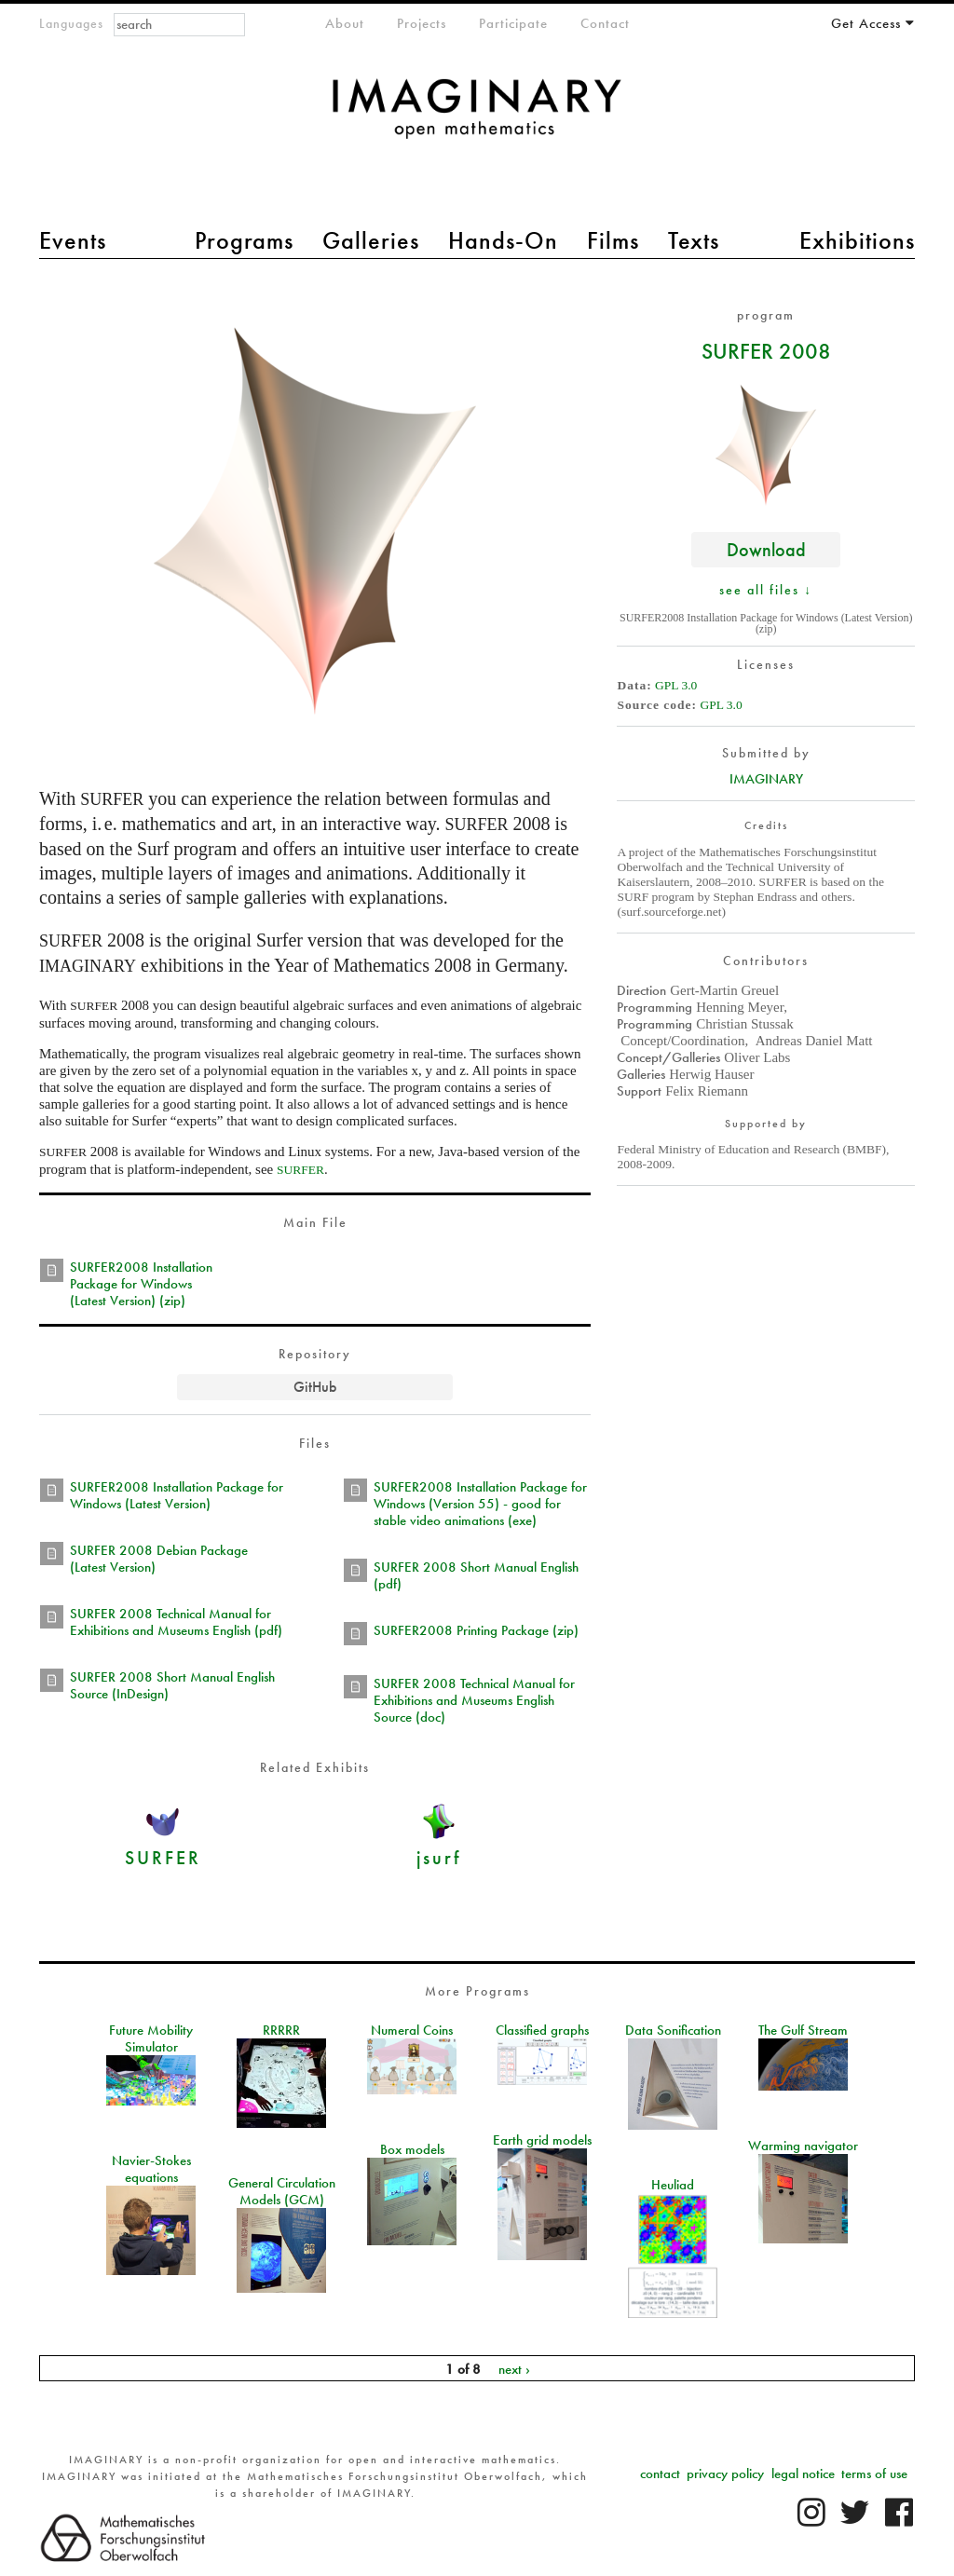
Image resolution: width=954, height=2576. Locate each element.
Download (766, 549)
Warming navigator (803, 2145)
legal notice (803, 2473)
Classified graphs (542, 2030)
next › (514, 2368)
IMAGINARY (766, 778)
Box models (412, 2149)
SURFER (163, 1857)
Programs (244, 240)
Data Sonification (673, 2030)
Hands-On (503, 240)
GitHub (314, 1387)
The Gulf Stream (803, 2030)
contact (660, 2473)
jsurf (438, 1857)
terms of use (874, 2473)
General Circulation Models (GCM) (281, 2191)
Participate (513, 23)
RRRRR (281, 2030)
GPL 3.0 (676, 685)
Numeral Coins (412, 2030)
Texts (693, 240)
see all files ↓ (765, 589)
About (344, 23)
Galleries (370, 240)
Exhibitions (857, 240)
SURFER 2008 (766, 350)
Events (72, 240)
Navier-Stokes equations (151, 2169)
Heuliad (672, 2184)
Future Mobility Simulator (151, 2038)
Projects (421, 23)
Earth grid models (542, 2140)
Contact (605, 23)
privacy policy (725, 2473)
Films (613, 240)
